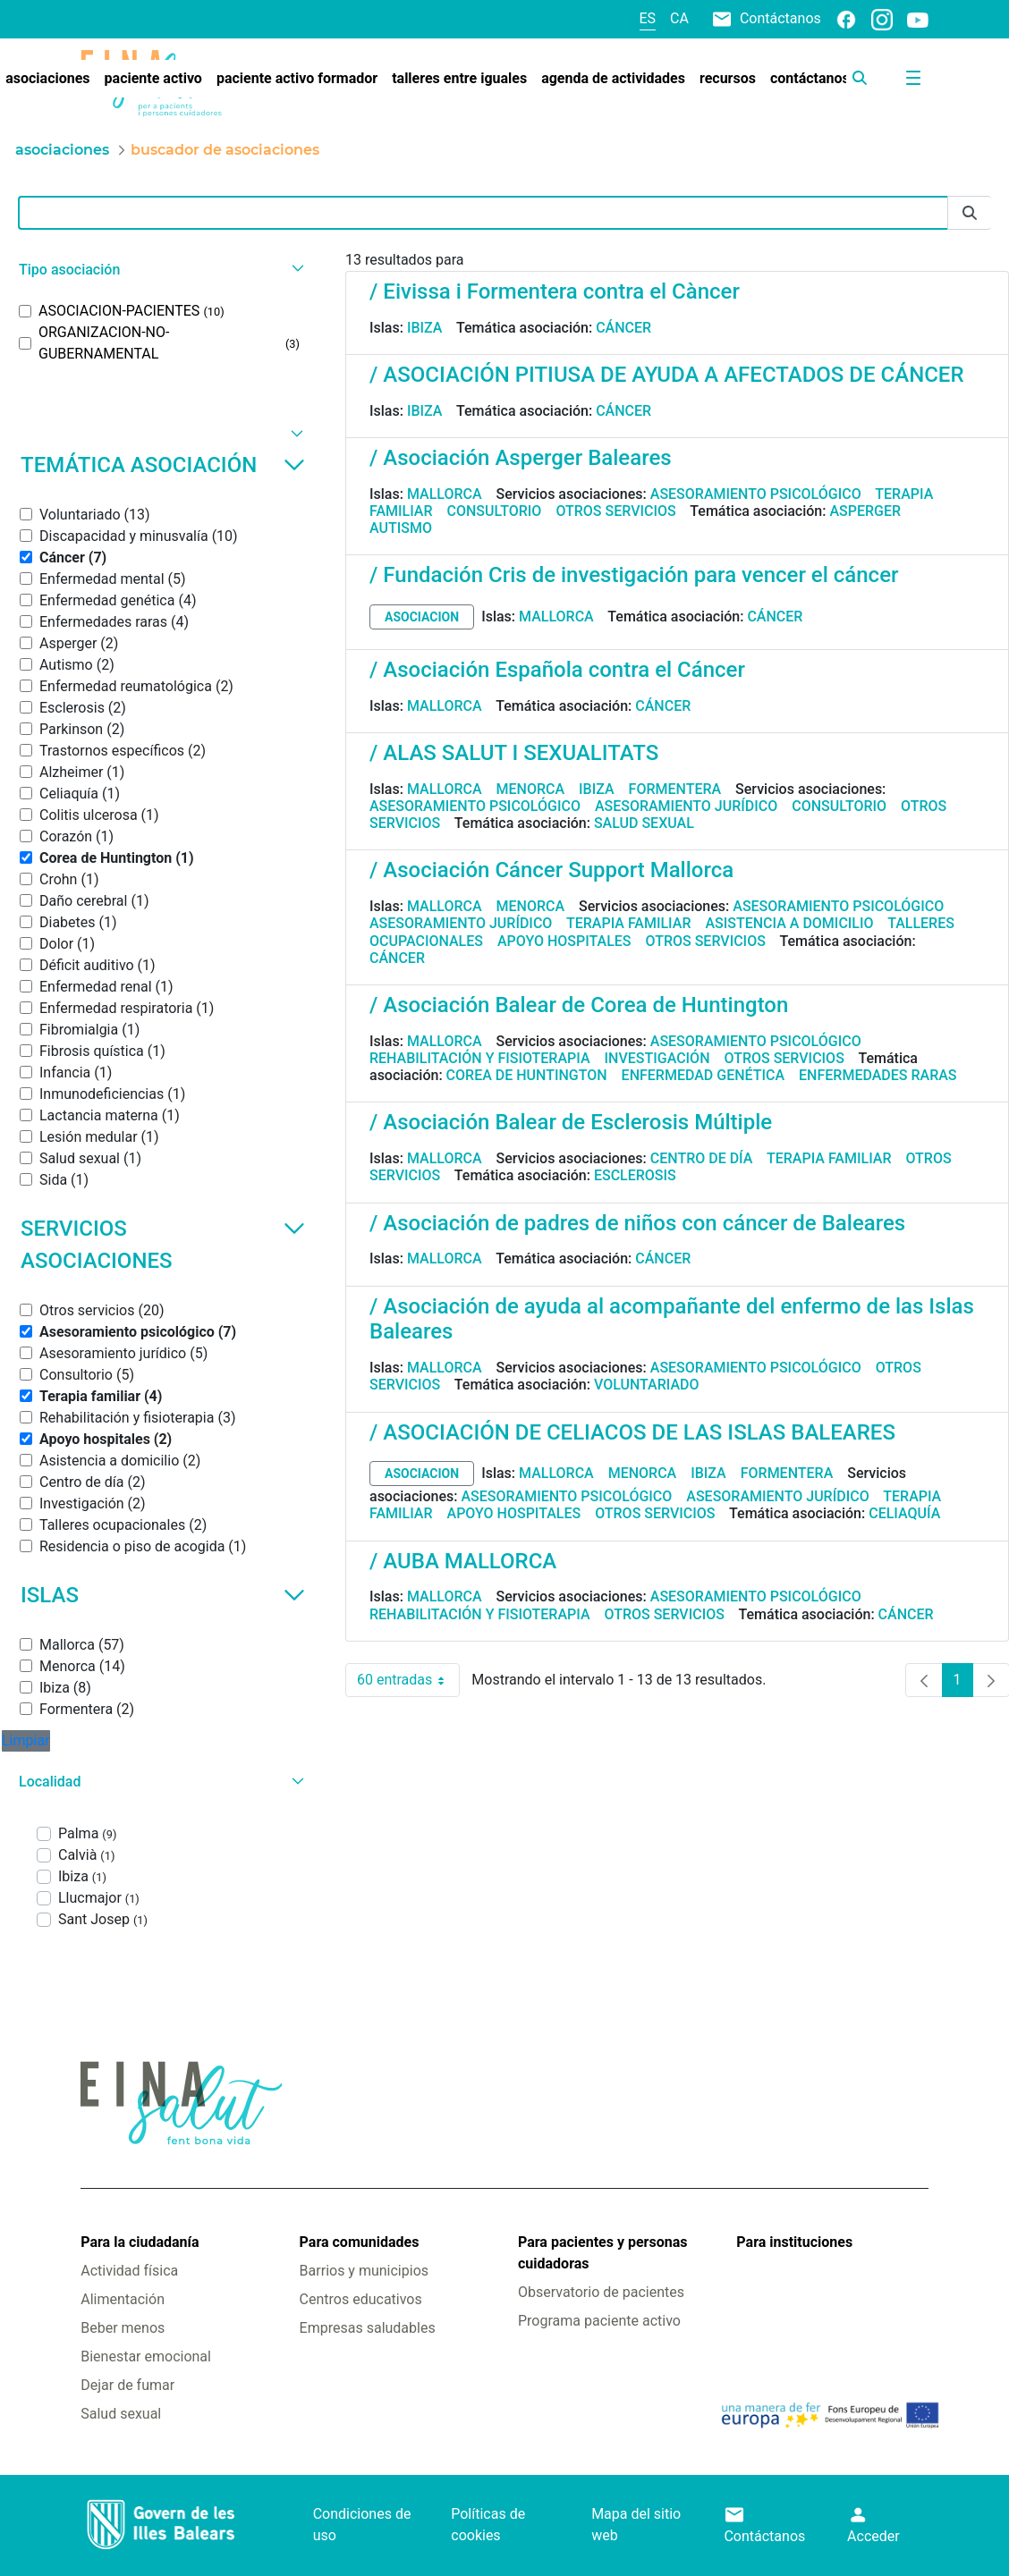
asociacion (422, 617)
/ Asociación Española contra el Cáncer (557, 669)
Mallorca (444, 494)
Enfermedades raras (877, 1075)
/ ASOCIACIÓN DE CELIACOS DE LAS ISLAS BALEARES (632, 1432)
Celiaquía (904, 1513)
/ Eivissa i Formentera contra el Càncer (554, 291)
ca (679, 18)
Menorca (530, 789)
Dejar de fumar (127, 2385)
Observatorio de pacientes (601, 2292)
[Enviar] (969, 213)
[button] (159, 269)
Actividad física (129, 2270)
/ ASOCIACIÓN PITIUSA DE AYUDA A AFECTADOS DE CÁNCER (666, 374)
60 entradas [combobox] (408, 1680)
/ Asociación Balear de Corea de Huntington (578, 1005)
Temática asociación (163, 465)
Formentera (675, 789)
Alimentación (123, 2299)
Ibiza (425, 327)
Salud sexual (644, 823)
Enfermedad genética (703, 1075)
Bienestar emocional (146, 2356)
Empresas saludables (368, 2327)
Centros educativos (361, 2299)
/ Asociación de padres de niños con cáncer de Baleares (637, 1223)
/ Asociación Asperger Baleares (520, 457)
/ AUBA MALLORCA (462, 1561)
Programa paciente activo (599, 2320)
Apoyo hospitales (564, 941)
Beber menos (123, 2327)
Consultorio (494, 511)
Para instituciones (794, 2242)
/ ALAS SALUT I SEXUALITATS (513, 752)
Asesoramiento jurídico (686, 806)
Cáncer (623, 327)
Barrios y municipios (364, 2270)
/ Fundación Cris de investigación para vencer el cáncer (633, 574)
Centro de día (701, 1158)
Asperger (865, 511)
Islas (163, 1595)
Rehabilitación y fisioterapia (479, 1058)
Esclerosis (635, 1175)
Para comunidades (360, 2242)
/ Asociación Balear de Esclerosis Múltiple (570, 1122)
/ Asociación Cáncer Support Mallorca (551, 870)
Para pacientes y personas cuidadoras (602, 2253)
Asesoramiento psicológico (755, 494)
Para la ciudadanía (140, 2242)
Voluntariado (647, 1384)
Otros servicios (615, 511)
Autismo (400, 527)
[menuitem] (153, 79)
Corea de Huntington (526, 1075)
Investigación (657, 1058)
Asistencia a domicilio (789, 923)
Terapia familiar (628, 923)
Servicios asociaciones (163, 1244)
